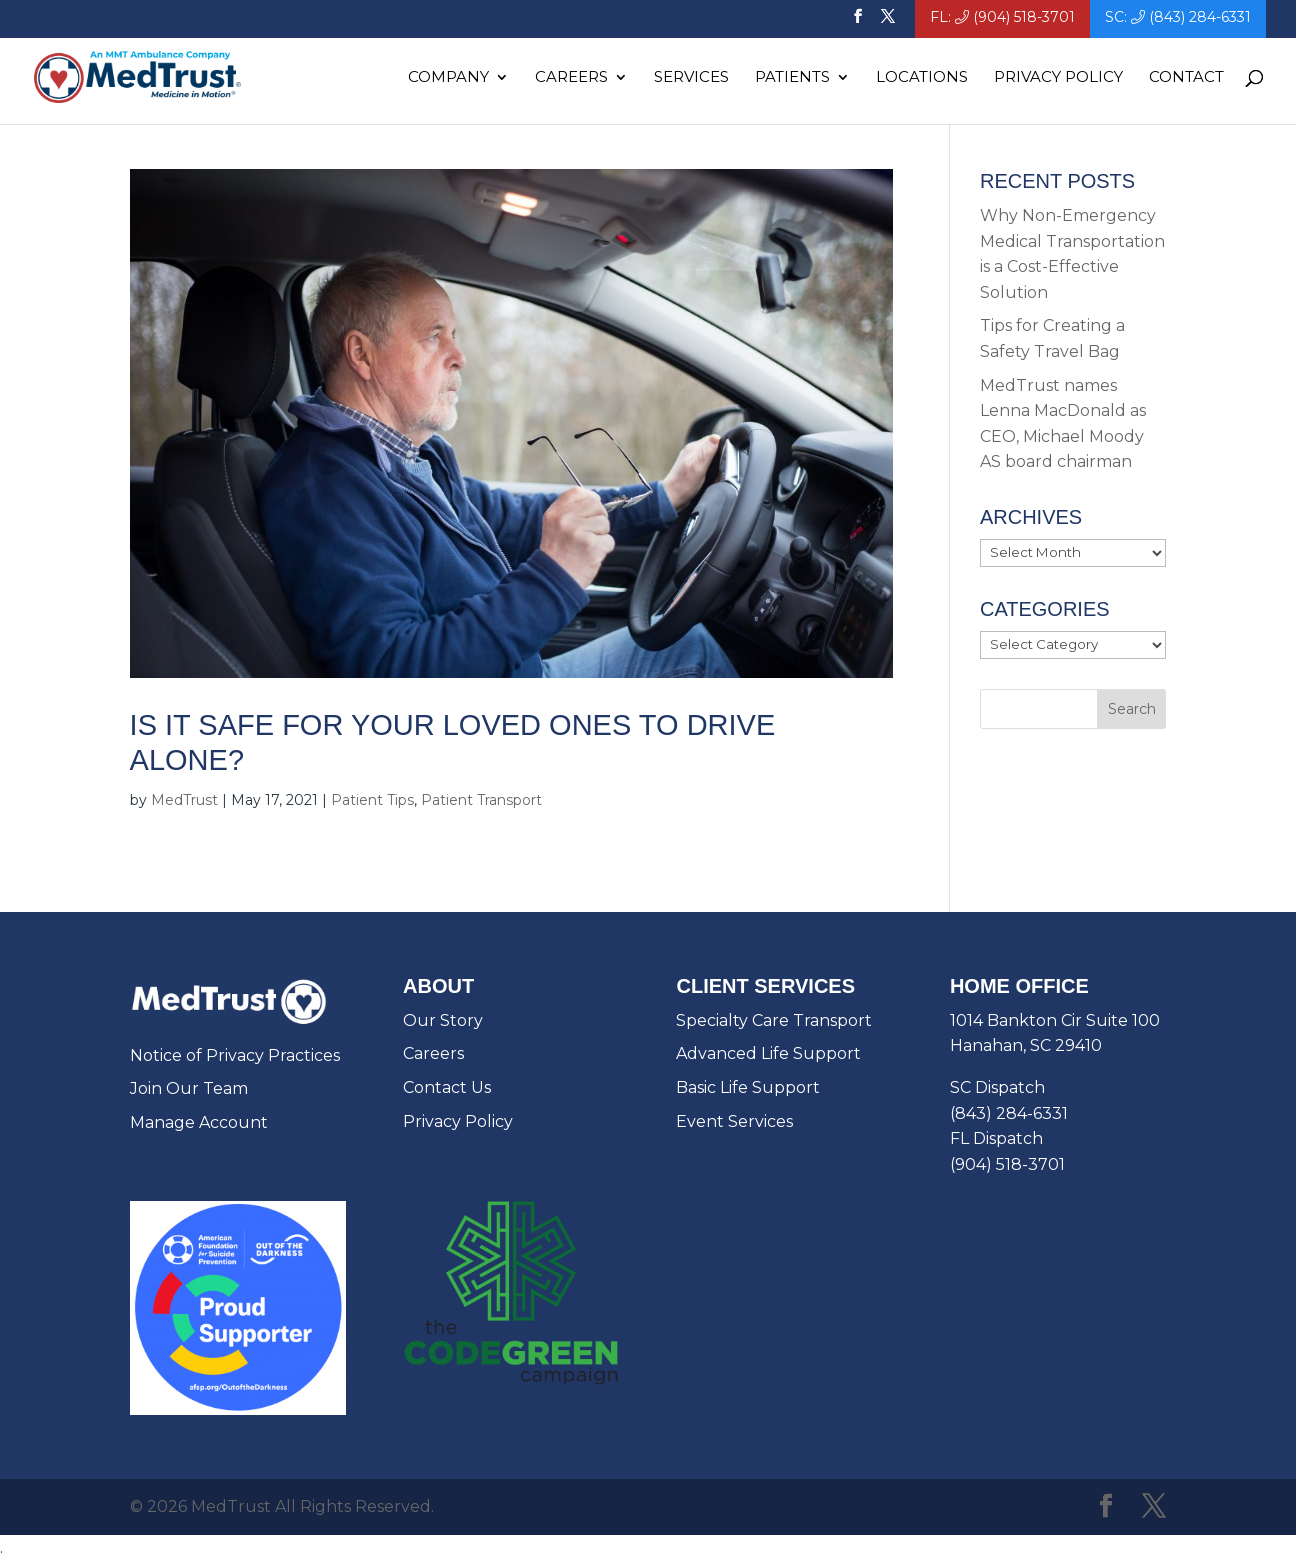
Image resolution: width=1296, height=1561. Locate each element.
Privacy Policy (1058, 78)
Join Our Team (189, 1088)
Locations (922, 78)
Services (691, 78)
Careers (571, 78)
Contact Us (447, 1087)
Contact (1186, 78)
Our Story (443, 1020)
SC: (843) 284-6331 (1178, 18)
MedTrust (184, 800)
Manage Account (199, 1122)
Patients (792, 78)
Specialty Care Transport (774, 1020)
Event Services (734, 1121)
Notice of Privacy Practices (235, 1055)
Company (448, 78)
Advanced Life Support (768, 1053)
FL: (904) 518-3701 (1002, 18)
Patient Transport (481, 800)
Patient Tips (372, 800)
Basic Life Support (748, 1087)
